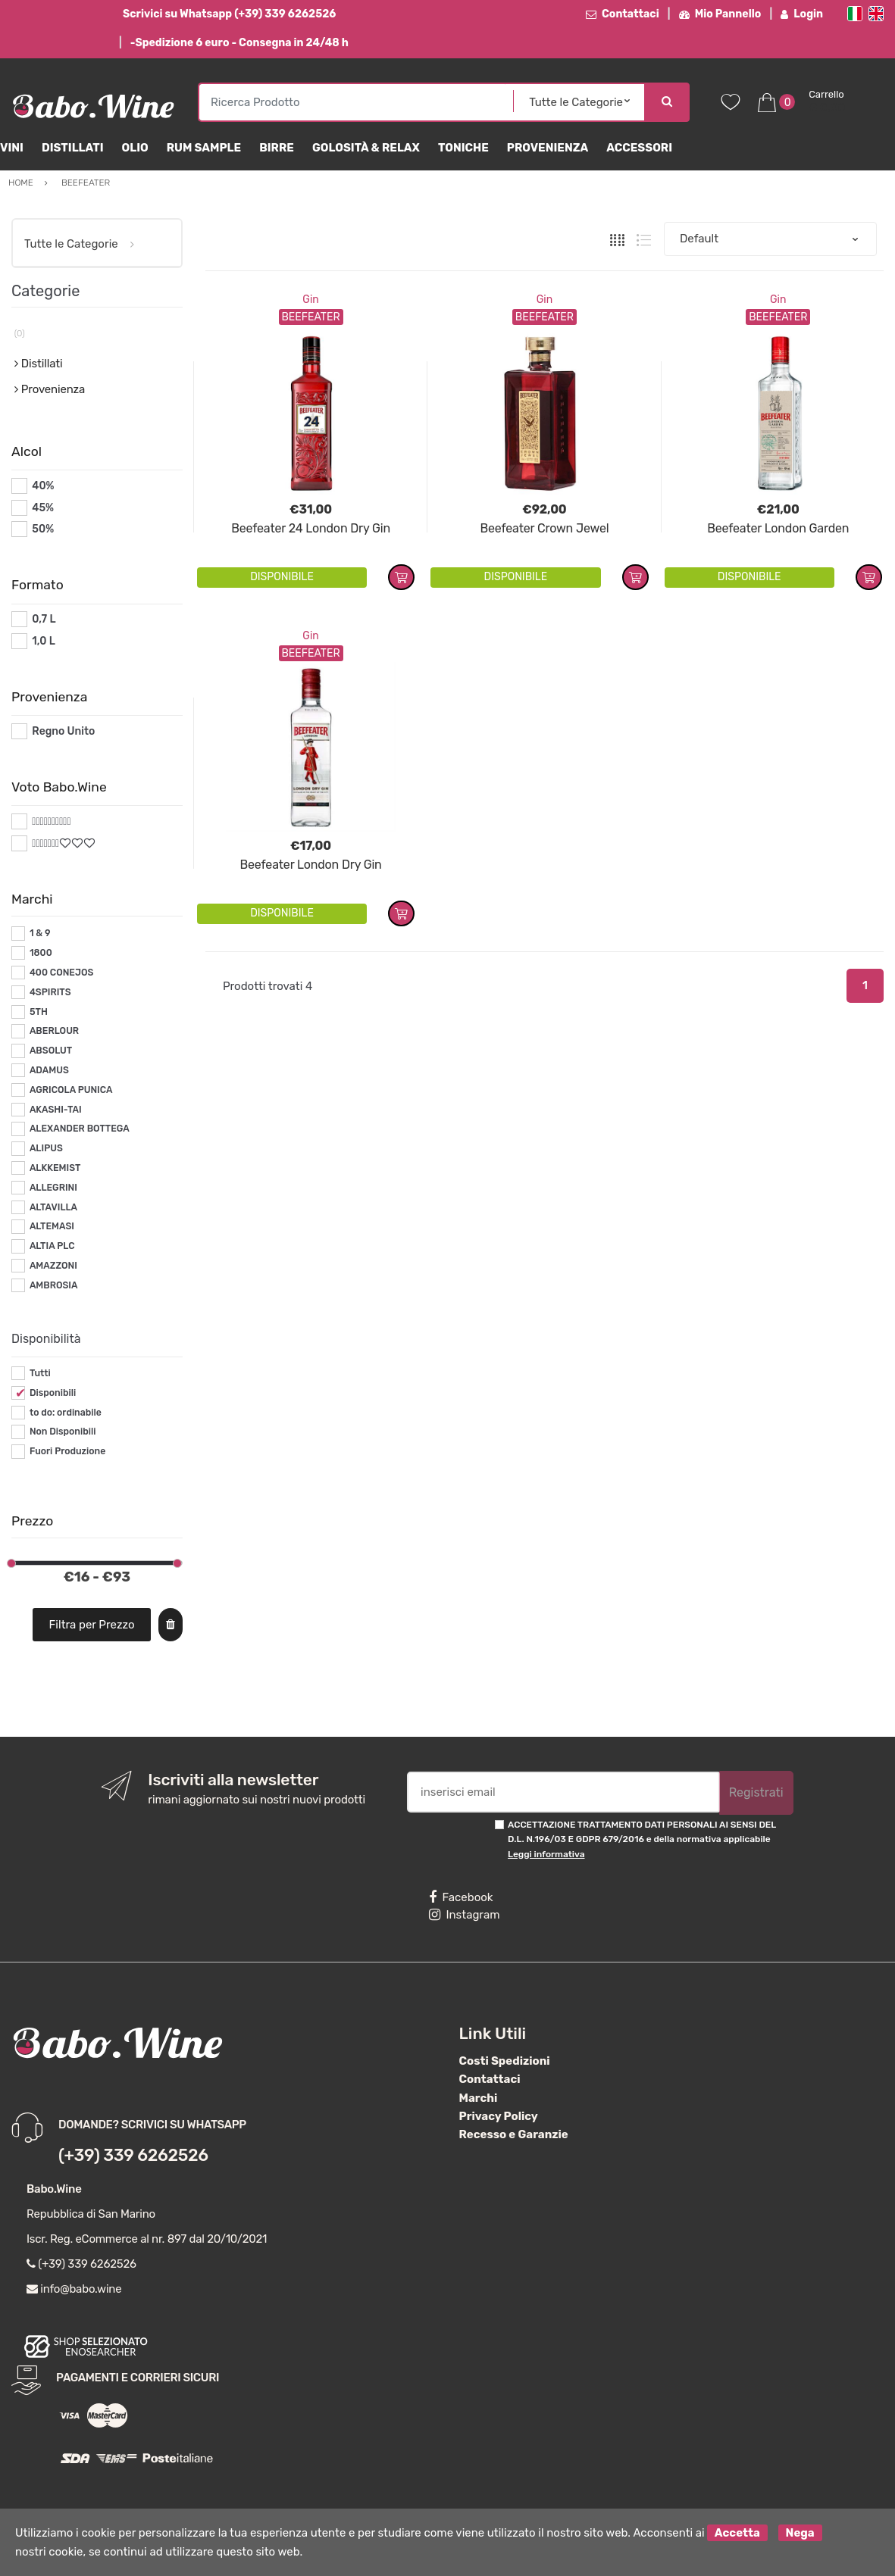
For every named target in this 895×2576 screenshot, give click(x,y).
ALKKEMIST (55, 1168)
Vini (11, 148)
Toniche (463, 148)
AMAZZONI (53, 1265)
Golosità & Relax (366, 148)
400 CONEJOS (61, 972)
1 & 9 (40, 933)
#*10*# (50, 821)
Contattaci (622, 14)
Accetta (737, 2533)
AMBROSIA (54, 1285)
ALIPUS (46, 1148)
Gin (310, 299)
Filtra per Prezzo (92, 1624)
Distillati (73, 148)
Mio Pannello (720, 14)
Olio (135, 148)
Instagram (464, 1915)
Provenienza (547, 148)
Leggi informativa (546, 1854)
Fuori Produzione (67, 1451)
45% (43, 507)
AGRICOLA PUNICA (71, 1090)
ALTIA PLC (52, 1246)
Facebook (461, 1897)
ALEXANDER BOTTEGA (80, 1128)
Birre (276, 148)
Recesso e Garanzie (513, 2134)
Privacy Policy (498, 2116)
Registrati (756, 1792)
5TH (39, 1012)
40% (43, 485)
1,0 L (43, 641)
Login (802, 14)
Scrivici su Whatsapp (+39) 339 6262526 (229, 14)
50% (43, 529)
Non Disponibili (63, 1431)
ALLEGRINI (53, 1187)
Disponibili (53, 1393)
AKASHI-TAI (56, 1109)
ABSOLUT (51, 1050)
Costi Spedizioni (504, 2061)
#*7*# (46, 843)
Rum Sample (204, 148)
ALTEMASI (52, 1226)
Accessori (639, 148)
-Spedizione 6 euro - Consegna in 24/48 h (239, 42)
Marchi (478, 2098)
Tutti (40, 1373)
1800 (41, 953)
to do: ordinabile (66, 1412)
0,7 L (43, 619)
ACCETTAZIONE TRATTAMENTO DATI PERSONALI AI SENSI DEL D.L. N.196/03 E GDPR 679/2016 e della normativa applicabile (642, 1839)
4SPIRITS (50, 992)
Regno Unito (63, 731)
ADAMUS (49, 1070)
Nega (800, 2533)
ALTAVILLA (53, 1207)
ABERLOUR (54, 1031)
